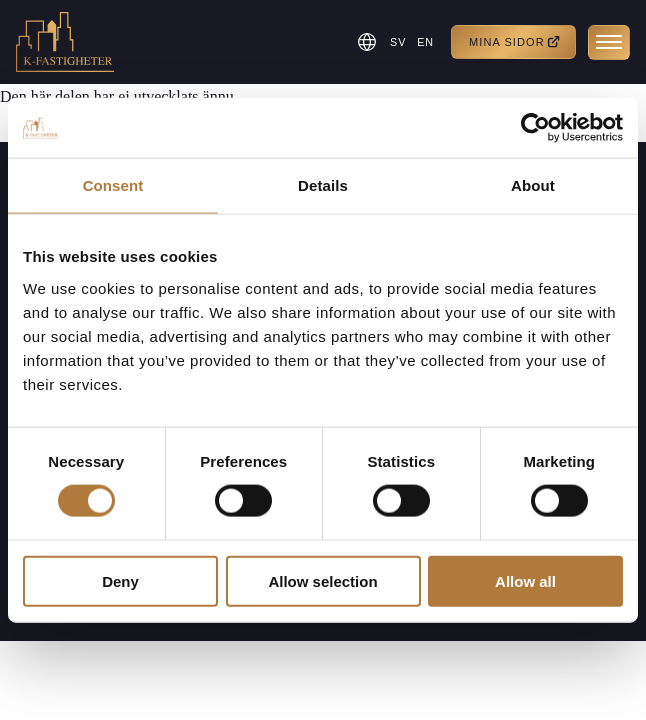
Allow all (525, 580)
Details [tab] (323, 185)
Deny (120, 580)
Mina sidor (515, 42)
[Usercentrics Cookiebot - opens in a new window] (535, 128)
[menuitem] (396, 42)
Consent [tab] (113, 185)
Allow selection (322, 580)
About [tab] (533, 185)
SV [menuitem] (395, 42)
